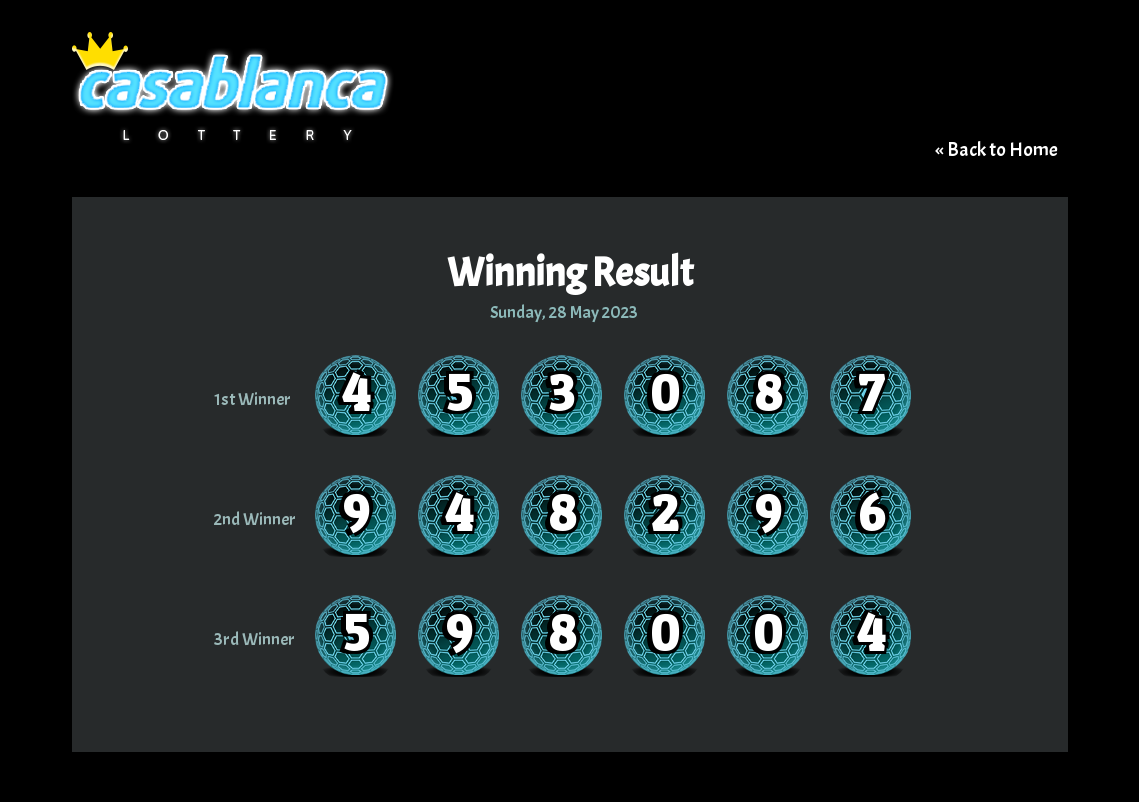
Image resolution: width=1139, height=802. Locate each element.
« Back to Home (996, 149)
